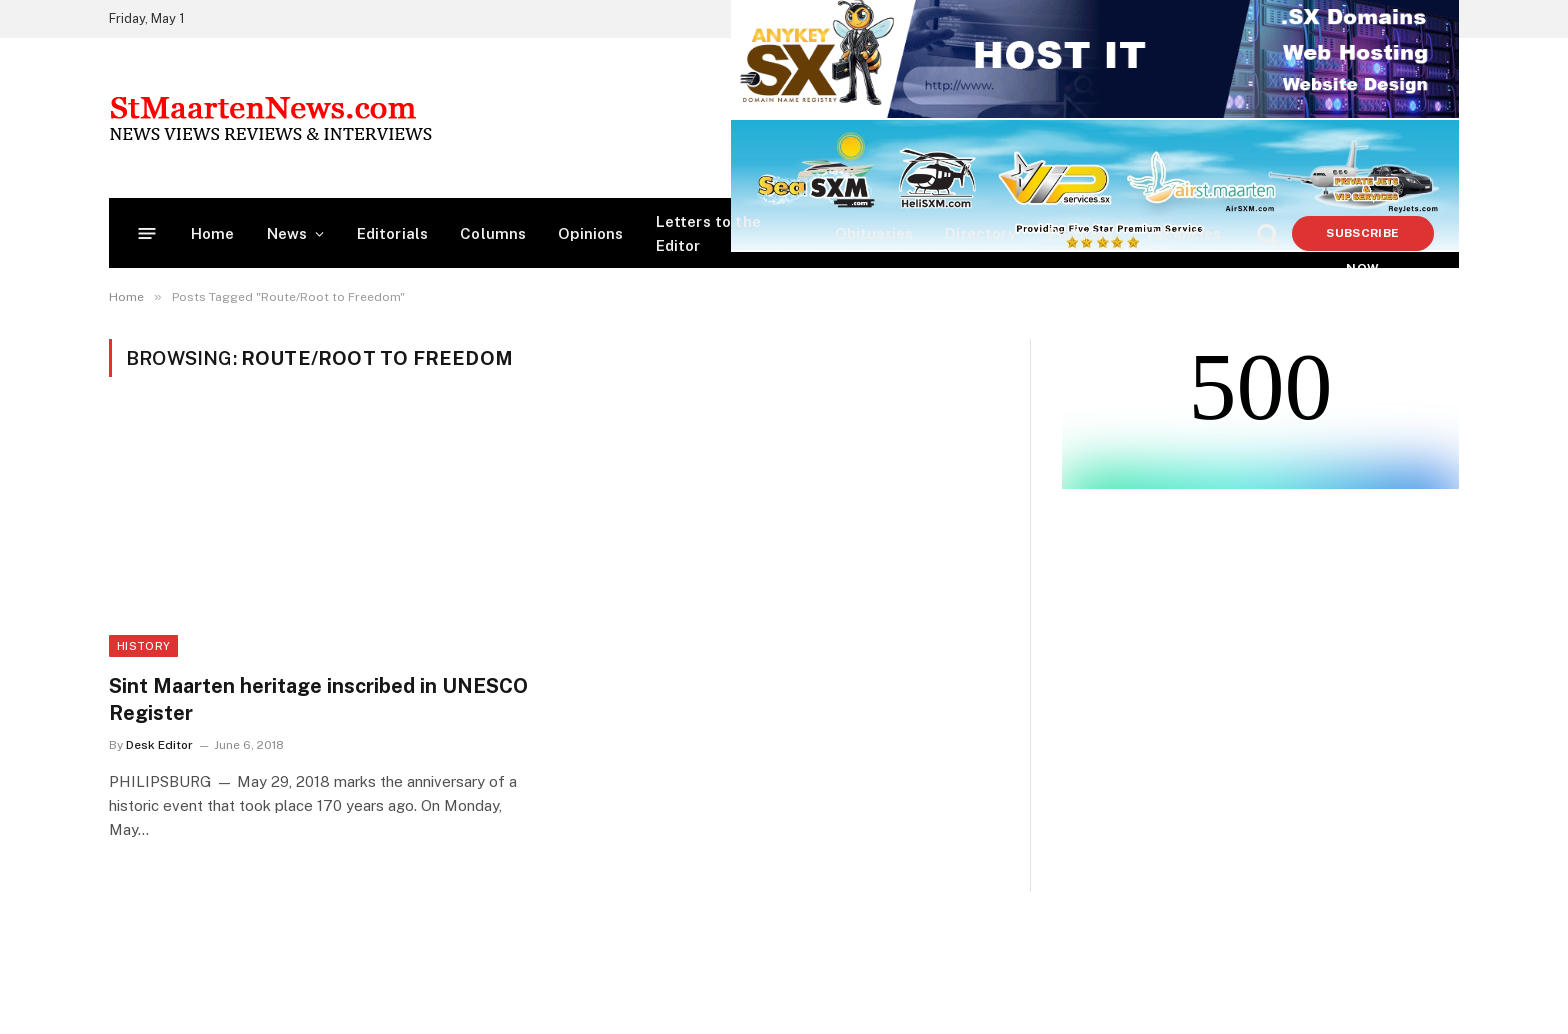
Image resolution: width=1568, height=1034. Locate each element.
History (143, 646)
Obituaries (874, 233)
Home (213, 233)
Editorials (393, 233)
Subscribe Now (1362, 238)
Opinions (590, 233)
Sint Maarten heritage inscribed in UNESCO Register (318, 699)
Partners (1080, 233)
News (287, 233)
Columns (493, 233)
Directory (980, 233)
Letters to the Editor (708, 233)
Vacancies (1183, 233)
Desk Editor (159, 745)
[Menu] (147, 233)
